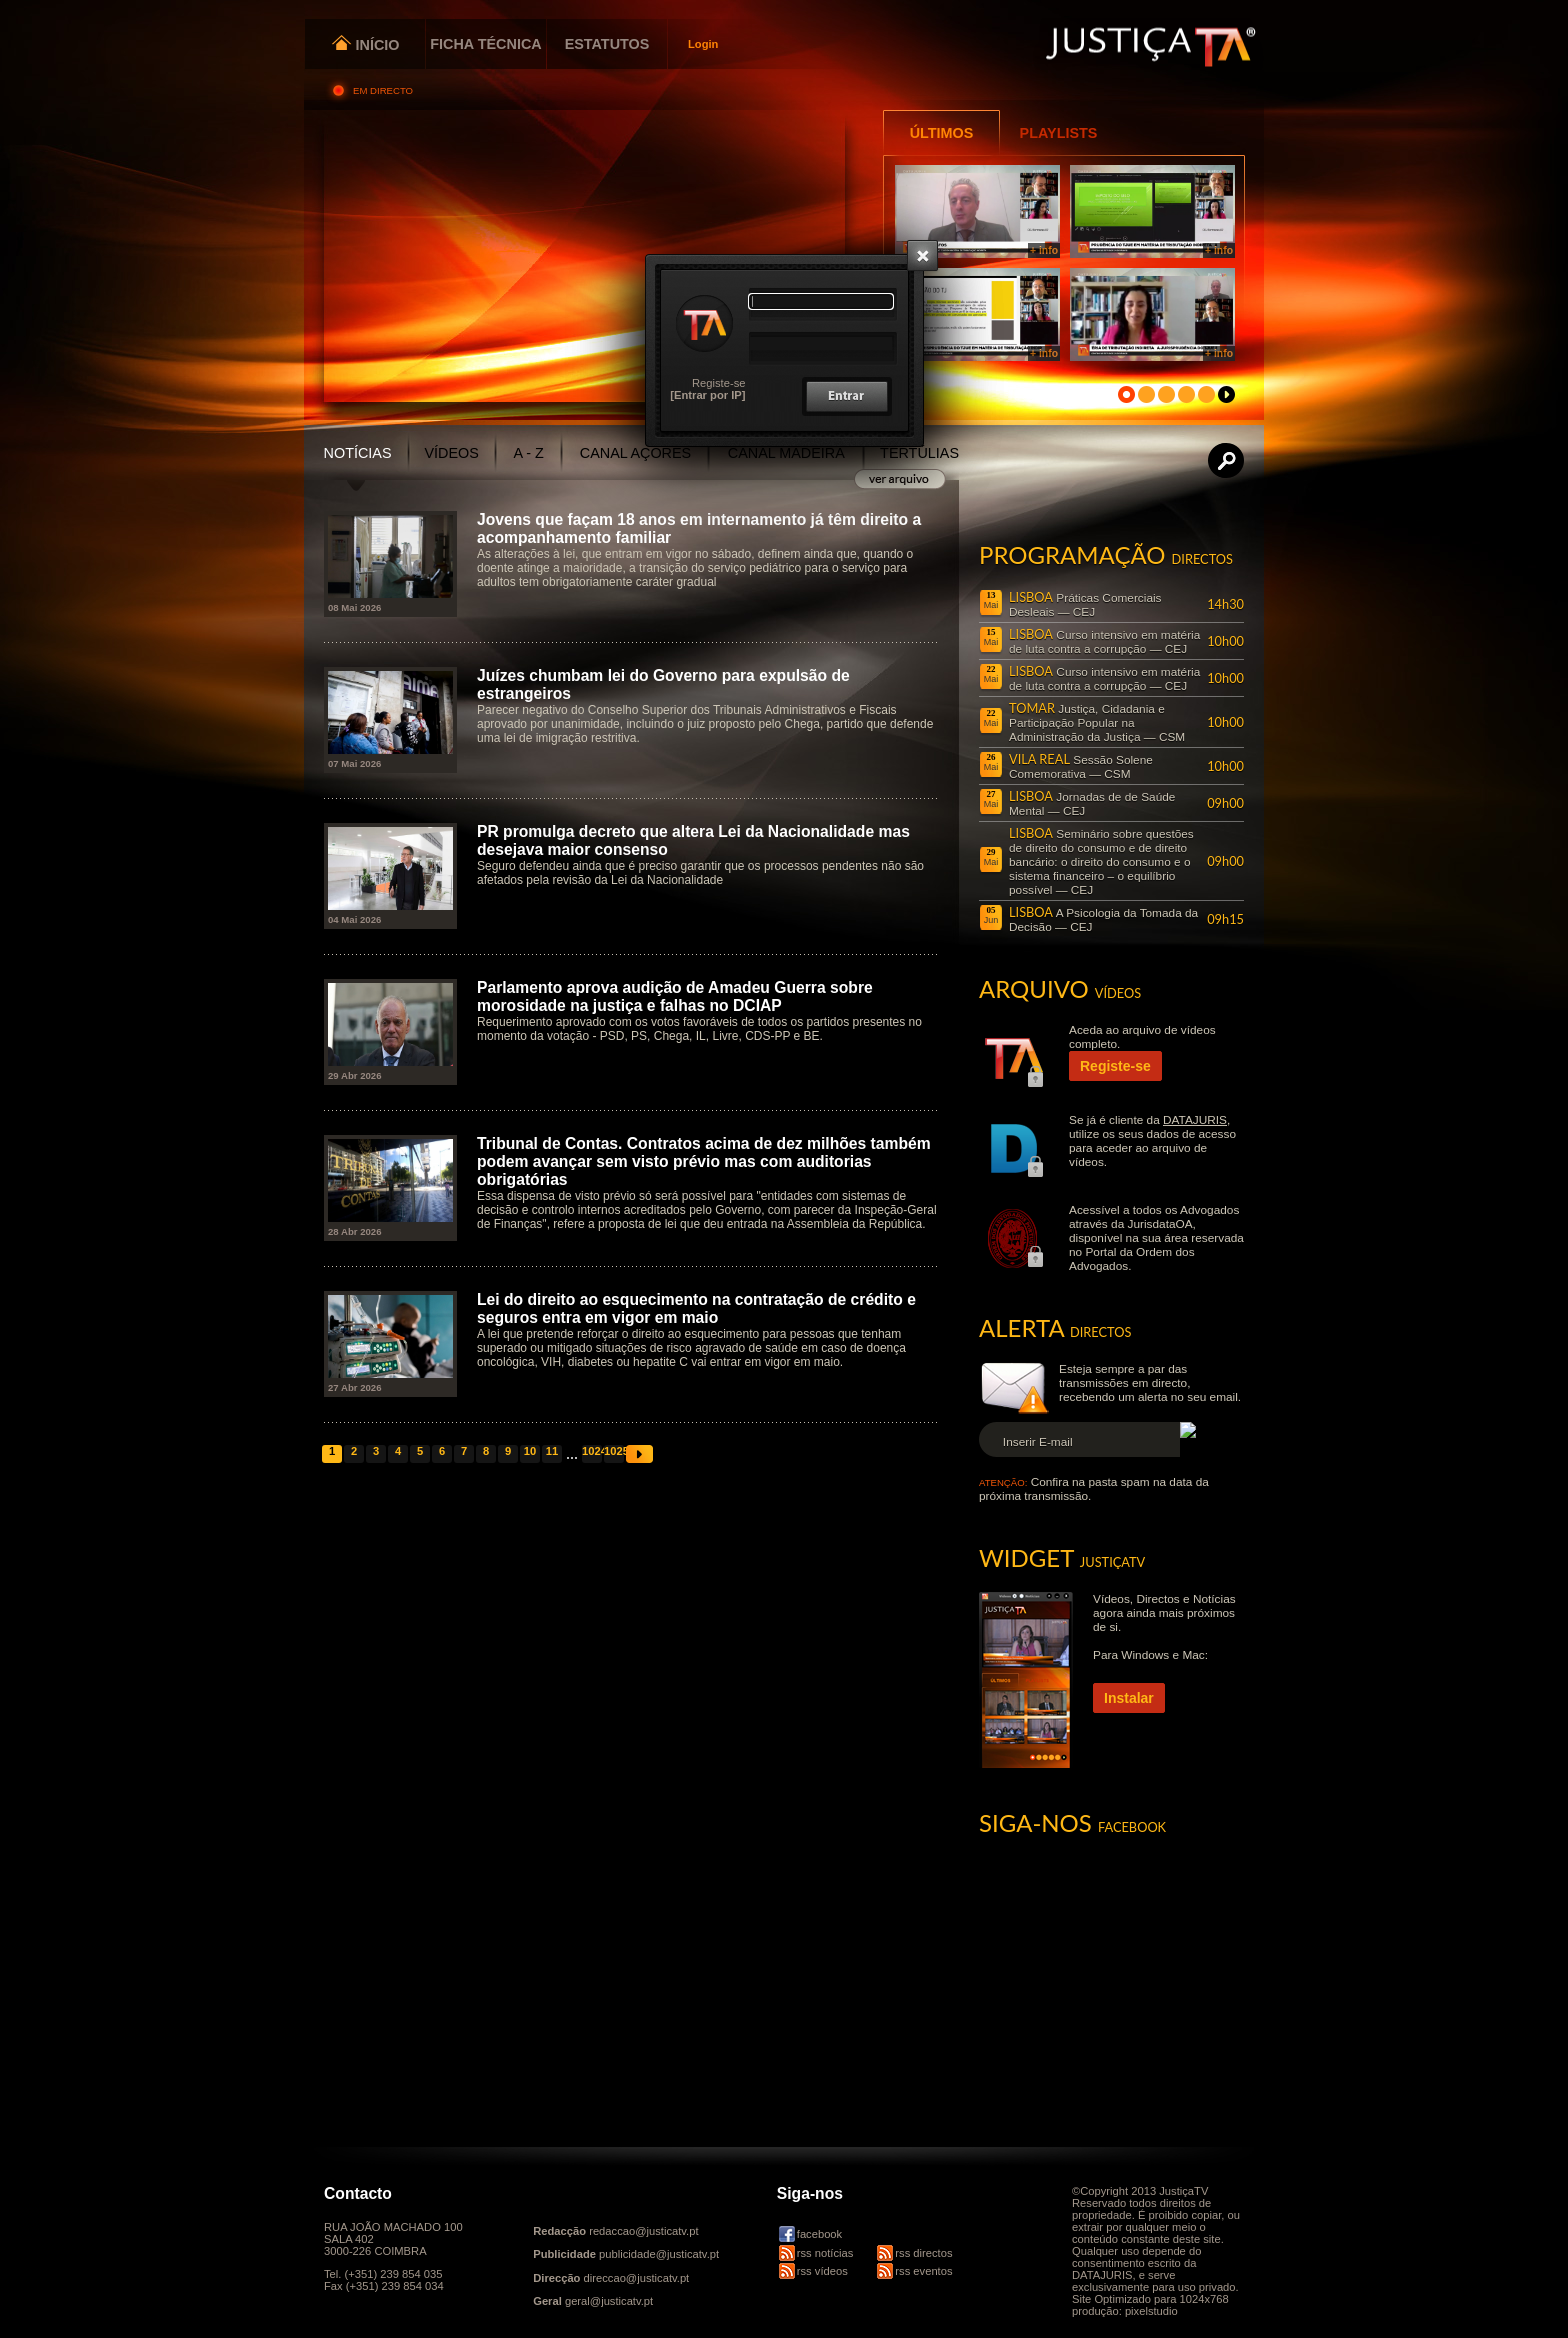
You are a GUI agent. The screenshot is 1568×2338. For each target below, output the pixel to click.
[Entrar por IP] (707, 395)
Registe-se (718, 383)
